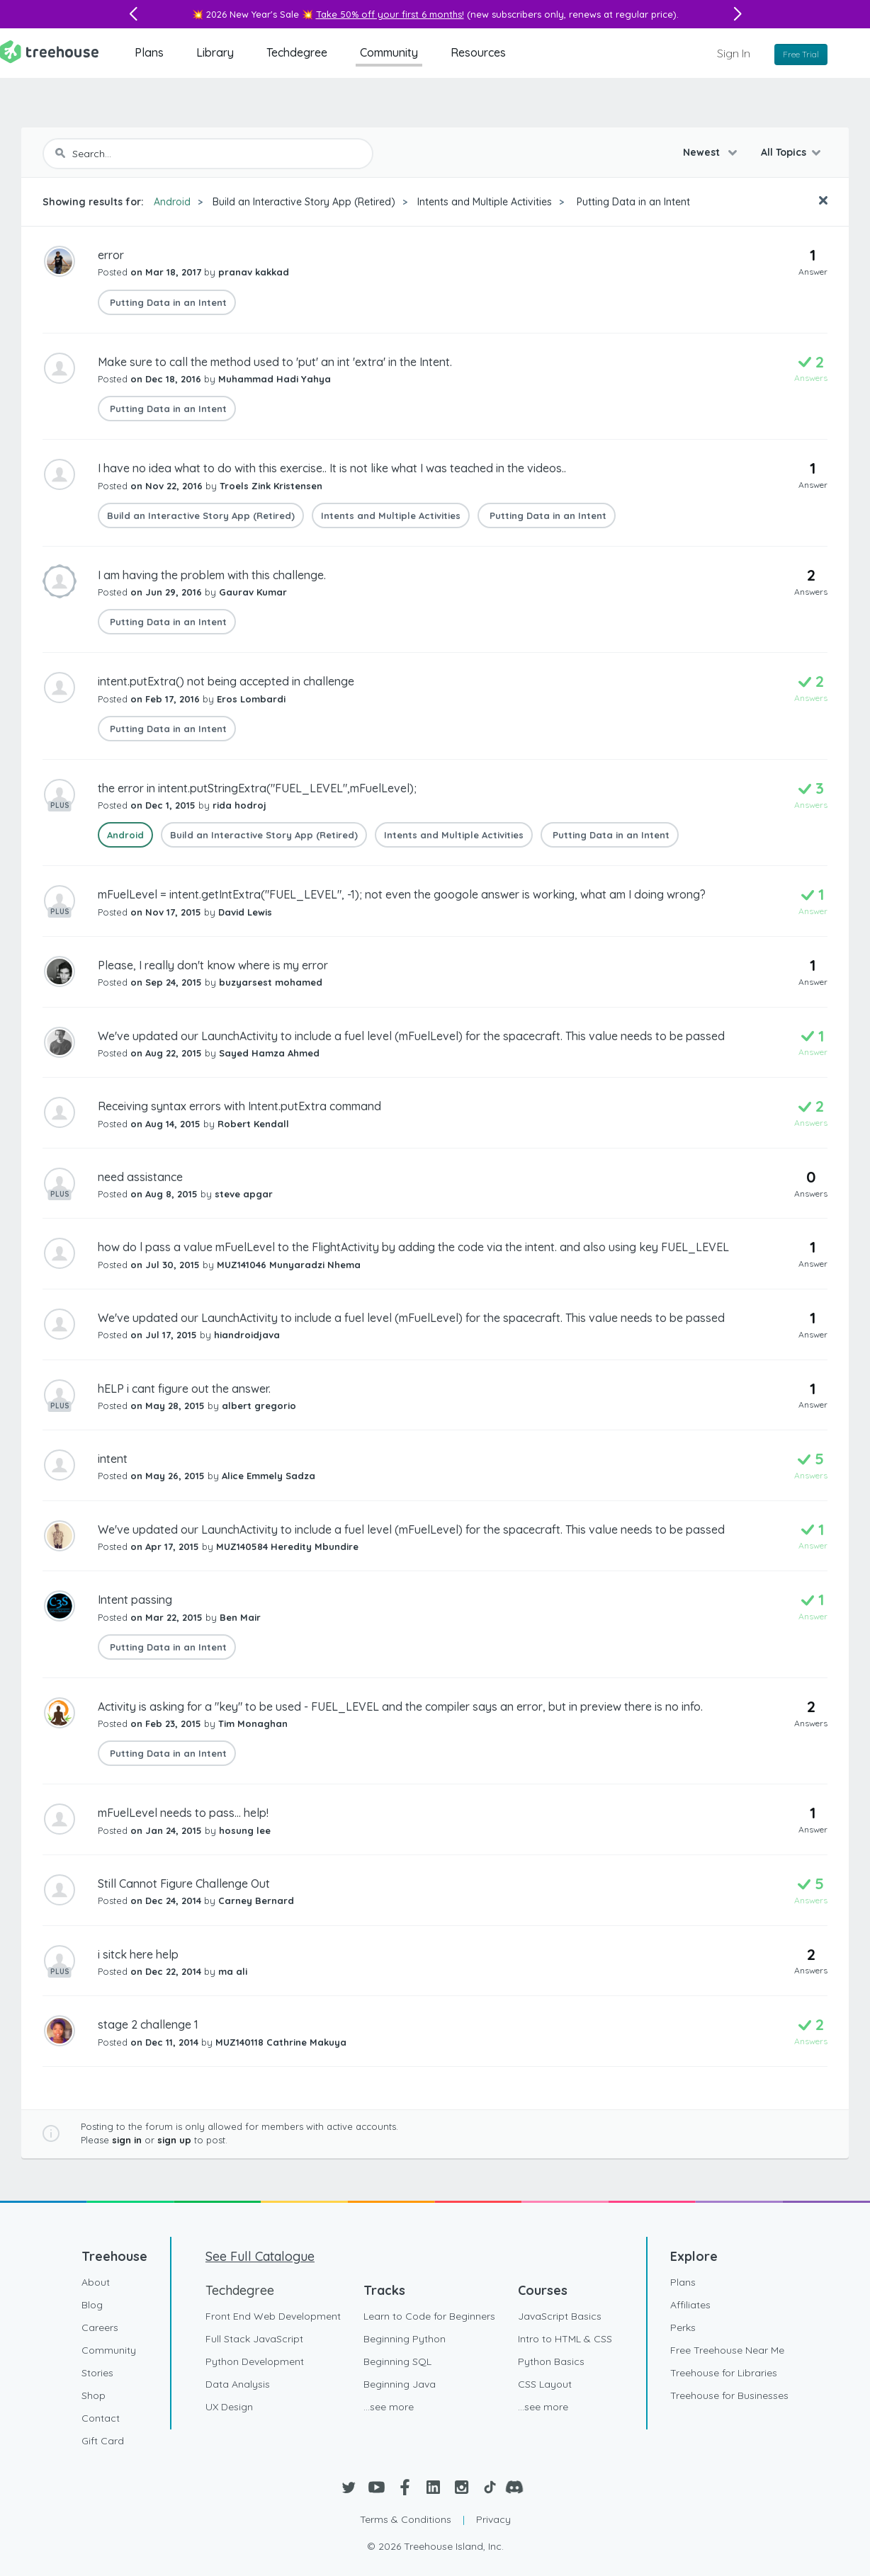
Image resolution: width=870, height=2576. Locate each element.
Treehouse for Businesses (729, 2395)
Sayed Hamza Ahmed (269, 1053)
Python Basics (551, 2361)
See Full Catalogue (260, 2256)
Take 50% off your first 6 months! (390, 14)
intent (113, 1459)
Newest (703, 152)
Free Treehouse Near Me (727, 2350)
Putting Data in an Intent (632, 201)
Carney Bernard (256, 1900)
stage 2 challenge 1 (148, 2024)
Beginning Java (399, 2384)
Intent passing (135, 1599)
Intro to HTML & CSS (565, 2338)
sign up (174, 2139)
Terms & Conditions (405, 2519)
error (111, 255)
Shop (93, 2395)
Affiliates (690, 2304)
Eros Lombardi (251, 699)
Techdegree (296, 52)
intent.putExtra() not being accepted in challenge (226, 681)
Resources (478, 52)
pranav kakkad (253, 272)
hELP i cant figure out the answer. (184, 1388)
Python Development (254, 2361)
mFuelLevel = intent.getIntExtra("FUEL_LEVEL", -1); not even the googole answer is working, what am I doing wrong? (402, 894)
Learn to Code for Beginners (429, 2316)
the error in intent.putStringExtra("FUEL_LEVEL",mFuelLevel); (257, 788)
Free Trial (801, 54)
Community (389, 52)
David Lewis (245, 912)
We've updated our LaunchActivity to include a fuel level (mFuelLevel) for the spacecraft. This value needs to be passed (411, 1036)
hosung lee (245, 1830)
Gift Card (102, 2440)
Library (215, 52)
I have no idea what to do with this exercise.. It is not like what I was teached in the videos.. (332, 468)
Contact (100, 2418)
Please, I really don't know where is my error (213, 965)
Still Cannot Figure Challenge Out (184, 1883)
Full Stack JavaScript (254, 2338)
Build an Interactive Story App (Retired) (304, 201)
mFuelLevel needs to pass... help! (183, 1813)
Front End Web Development (273, 2316)
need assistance (140, 1177)
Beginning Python (404, 2338)
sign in (127, 2139)
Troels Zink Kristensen (271, 485)
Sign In (733, 53)
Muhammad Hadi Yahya (274, 378)
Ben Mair (240, 1617)
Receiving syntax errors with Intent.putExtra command (239, 1106)
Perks (683, 2327)
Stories (97, 2372)
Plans (149, 52)
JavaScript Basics (559, 2316)
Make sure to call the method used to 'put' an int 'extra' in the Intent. (275, 362)
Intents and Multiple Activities (484, 201)
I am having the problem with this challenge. (212, 575)
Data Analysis (237, 2384)
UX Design (229, 2406)
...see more (388, 2406)
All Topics (783, 152)
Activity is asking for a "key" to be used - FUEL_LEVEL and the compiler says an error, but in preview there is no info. (400, 1706)
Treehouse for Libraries (723, 2372)
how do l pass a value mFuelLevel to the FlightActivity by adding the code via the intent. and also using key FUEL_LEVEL (413, 1247)
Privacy (493, 2519)
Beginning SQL (397, 2361)
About (95, 2282)
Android (172, 201)
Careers (99, 2327)
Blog (92, 2304)
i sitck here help (138, 1954)
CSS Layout (545, 2384)
